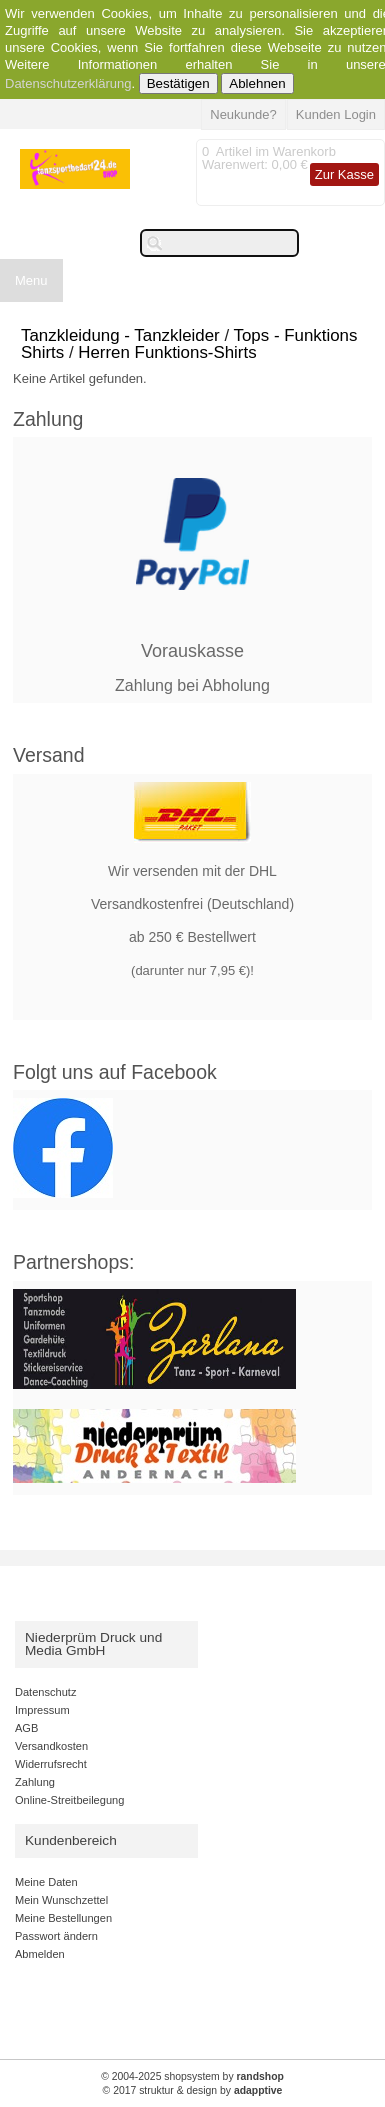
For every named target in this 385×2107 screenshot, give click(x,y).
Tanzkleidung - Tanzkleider (120, 335)
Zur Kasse (344, 174)
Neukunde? (243, 114)
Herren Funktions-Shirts (167, 352)
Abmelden (40, 1954)
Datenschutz (45, 1692)
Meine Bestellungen (63, 1918)
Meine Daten (46, 1882)
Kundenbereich (71, 1840)
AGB (26, 1728)
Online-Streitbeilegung (69, 1800)
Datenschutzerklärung (68, 83)
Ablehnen (257, 83)
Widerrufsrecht (51, 1764)
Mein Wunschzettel (61, 1900)
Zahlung (35, 1782)
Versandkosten (51, 1746)
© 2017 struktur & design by (193, 2090)
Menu (31, 280)
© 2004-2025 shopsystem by (192, 2076)
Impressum (42, 1710)
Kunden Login (336, 114)
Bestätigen (178, 83)
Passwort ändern (56, 1936)
